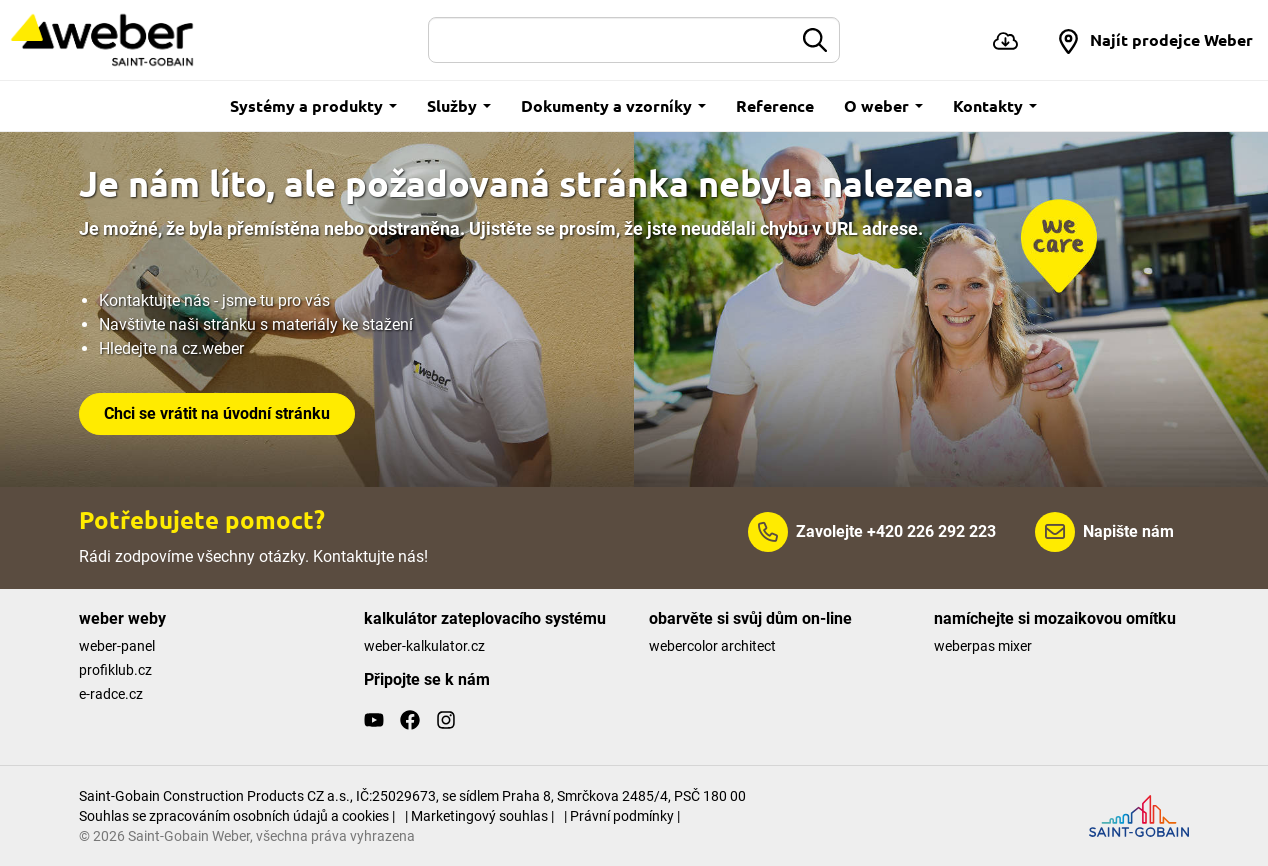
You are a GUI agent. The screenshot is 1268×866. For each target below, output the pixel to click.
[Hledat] (611, 40)
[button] (1154, 40)
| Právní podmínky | (622, 816)
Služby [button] (459, 105)
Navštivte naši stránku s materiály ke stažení (256, 324)
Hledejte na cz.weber (171, 348)
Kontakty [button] (995, 105)
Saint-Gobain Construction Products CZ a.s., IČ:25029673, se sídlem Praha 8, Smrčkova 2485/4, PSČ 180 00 (412, 796)
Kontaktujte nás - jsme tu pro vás (214, 300)
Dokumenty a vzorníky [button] (613, 105)
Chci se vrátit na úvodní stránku (217, 413)
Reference (775, 105)
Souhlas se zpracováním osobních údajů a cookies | (237, 816)
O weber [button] (883, 105)
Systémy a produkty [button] (313, 105)
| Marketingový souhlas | (479, 816)
